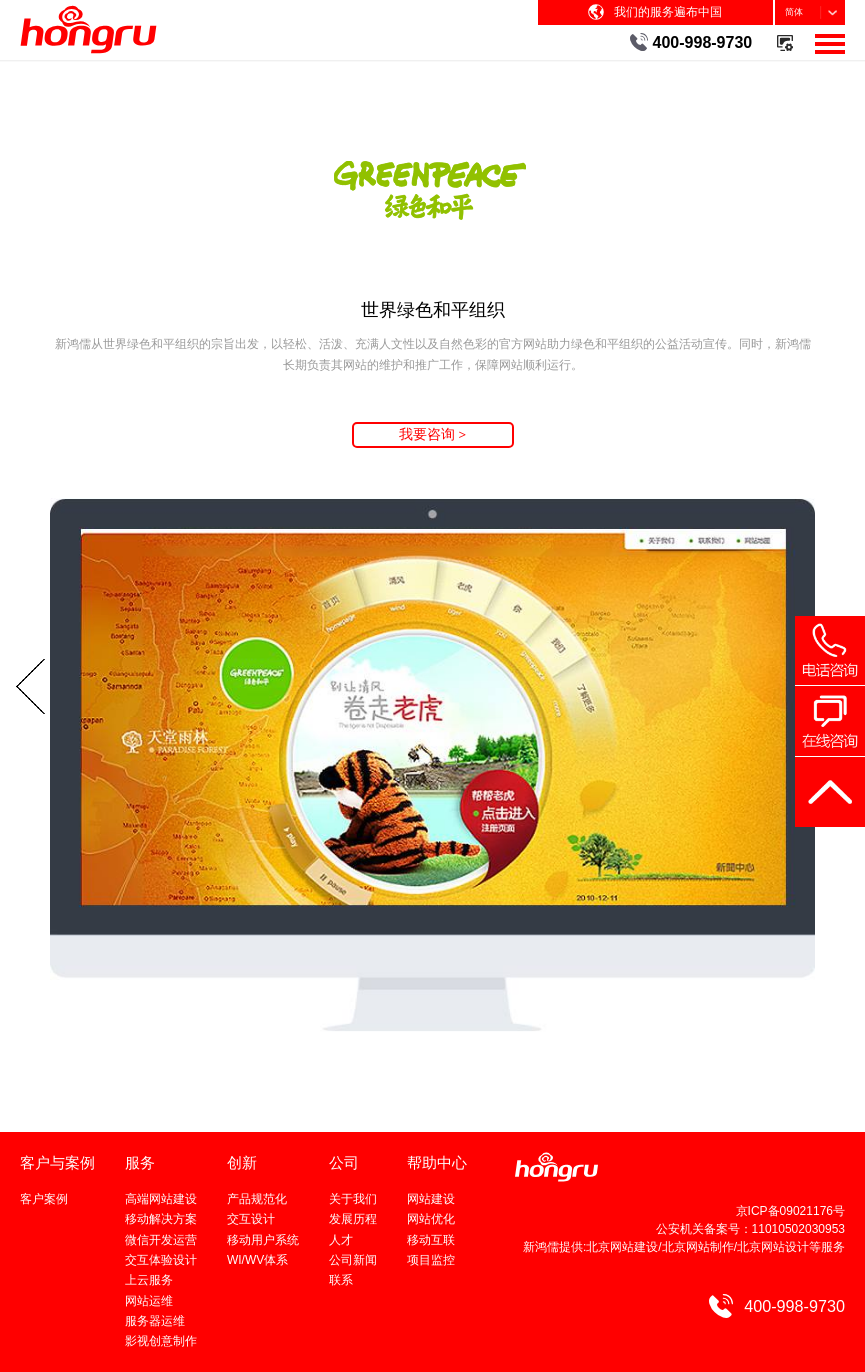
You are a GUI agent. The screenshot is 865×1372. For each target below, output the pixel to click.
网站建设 (431, 1199)
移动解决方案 (161, 1219)
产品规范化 (257, 1199)
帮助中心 (437, 1162)
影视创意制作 (161, 1341)
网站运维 (149, 1301)
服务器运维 (155, 1321)
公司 (344, 1162)
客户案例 (44, 1199)
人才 (341, 1240)
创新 (242, 1162)
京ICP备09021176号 (790, 1211)
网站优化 (431, 1219)
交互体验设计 (161, 1260)
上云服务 (149, 1280)
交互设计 (251, 1219)
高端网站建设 (161, 1199)
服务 (140, 1162)
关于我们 (353, 1199)
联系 (341, 1280)
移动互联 (431, 1240)
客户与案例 (57, 1162)
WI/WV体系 (257, 1260)
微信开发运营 (161, 1240)
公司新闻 (353, 1260)
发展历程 (353, 1219)
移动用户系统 (263, 1240)
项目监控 (431, 1260)
